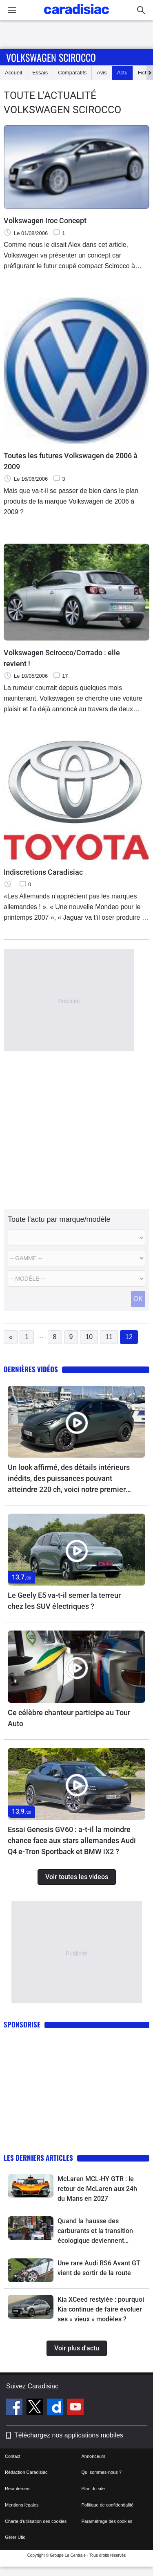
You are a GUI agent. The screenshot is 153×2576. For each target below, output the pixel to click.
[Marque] (76, 1238)
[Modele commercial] (76, 1278)
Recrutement (18, 2488)
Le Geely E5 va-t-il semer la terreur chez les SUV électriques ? (64, 1601)
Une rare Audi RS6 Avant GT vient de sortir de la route (99, 2268)
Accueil (13, 72)
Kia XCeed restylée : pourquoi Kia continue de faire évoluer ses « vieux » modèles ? (101, 2309)
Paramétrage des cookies (107, 2521)
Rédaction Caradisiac (26, 2472)
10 (89, 1336)
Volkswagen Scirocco (51, 57)
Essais (40, 72)
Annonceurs (94, 2456)
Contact (12, 2456)
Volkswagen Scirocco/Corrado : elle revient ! (62, 658)
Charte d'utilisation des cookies (36, 2521)
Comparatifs (72, 72)
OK (138, 1298)
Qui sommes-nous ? (102, 2472)
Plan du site (93, 2488)
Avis (101, 72)
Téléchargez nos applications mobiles (68, 2435)
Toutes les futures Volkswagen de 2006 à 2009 (70, 461)
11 (109, 1336)
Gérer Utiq (15, 2537)
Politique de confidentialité (108, 2504)
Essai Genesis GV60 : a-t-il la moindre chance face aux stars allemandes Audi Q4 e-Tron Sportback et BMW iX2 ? (72, 1840)
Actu (122, 72)
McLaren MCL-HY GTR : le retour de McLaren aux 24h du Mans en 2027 (97, 2188)
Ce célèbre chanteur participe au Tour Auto (69, 1718)
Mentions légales (22, 2504)
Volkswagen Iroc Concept (45, 220)
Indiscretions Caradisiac (43, 872)
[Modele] (76, 1258)
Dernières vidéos (31, 1369)
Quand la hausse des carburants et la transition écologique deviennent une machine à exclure (95, 2231)
